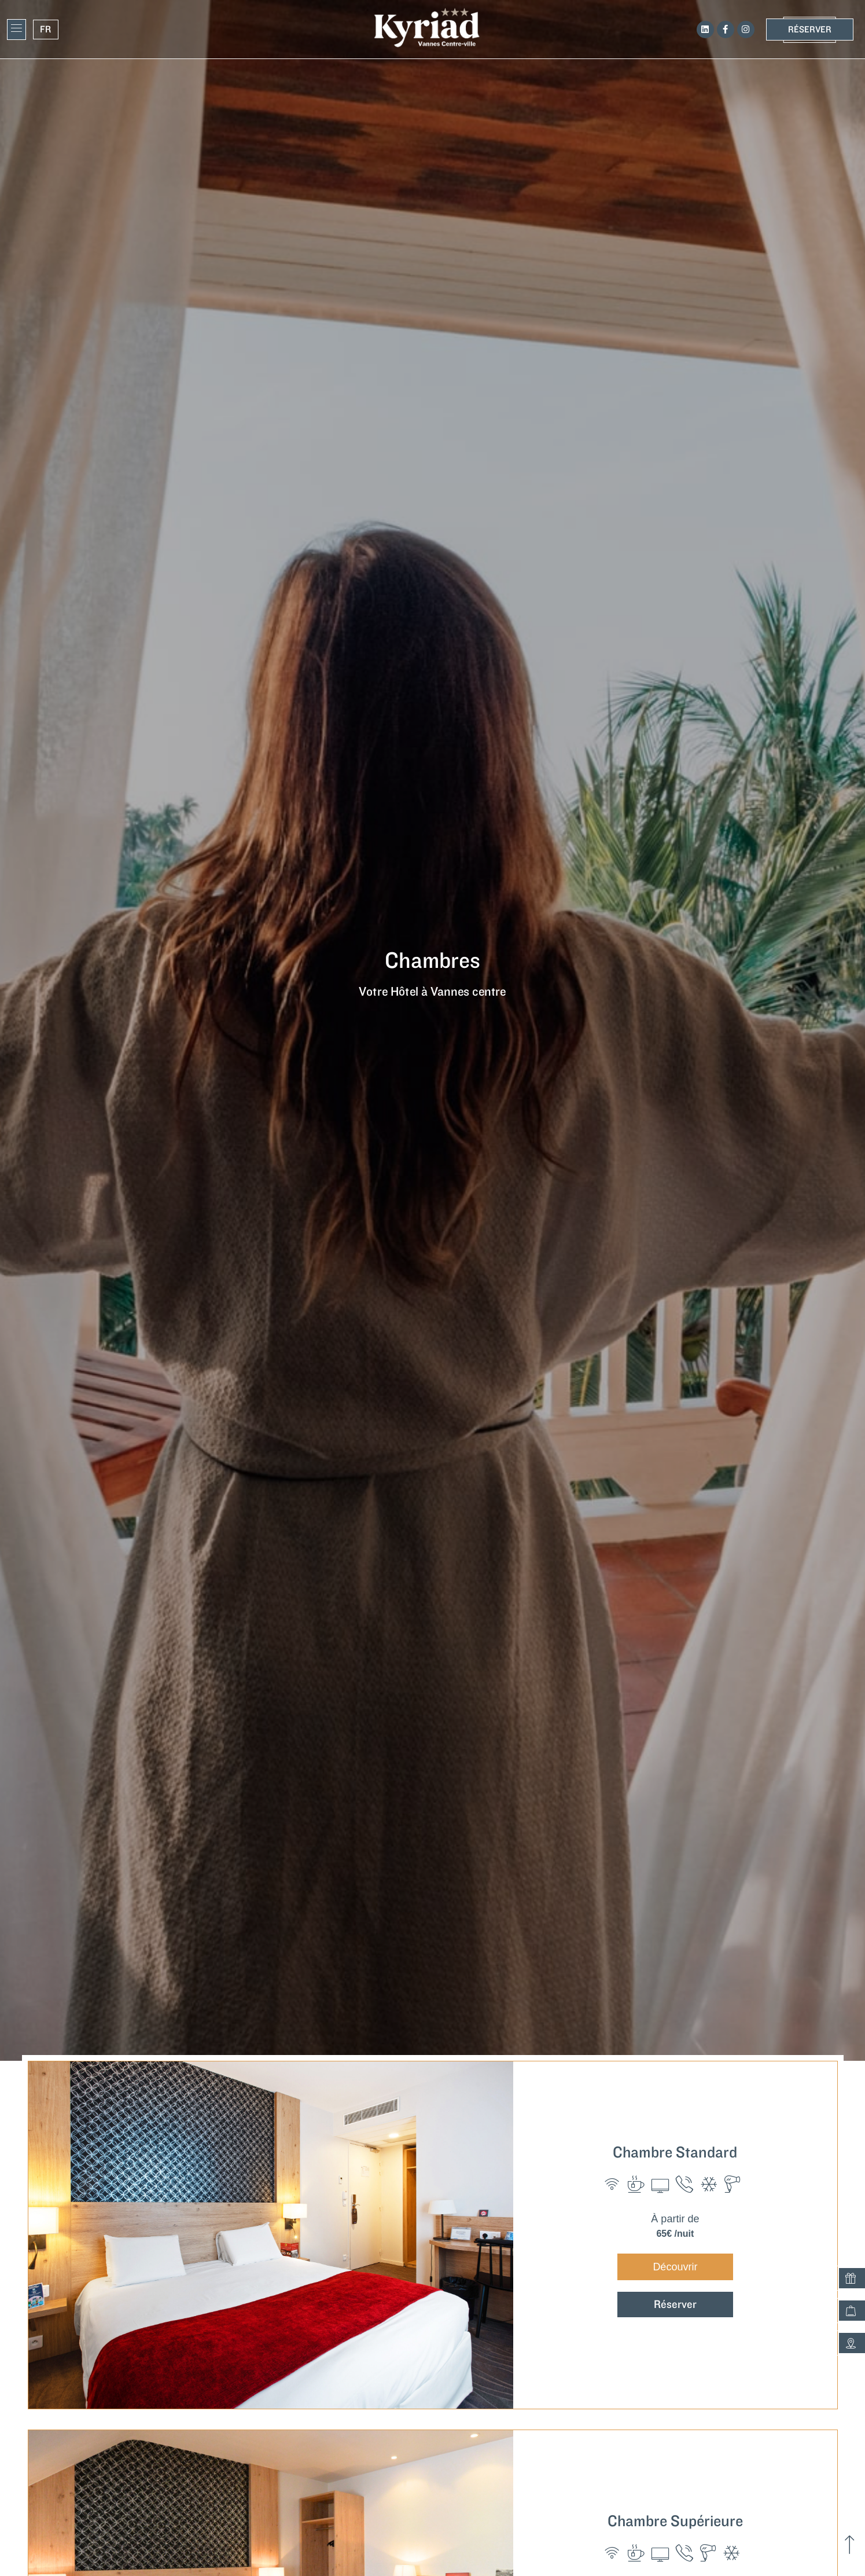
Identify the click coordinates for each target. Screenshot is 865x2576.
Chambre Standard (675, 2153)
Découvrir (675, 2267)
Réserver (675, 2304)
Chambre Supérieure (675, 2521)
